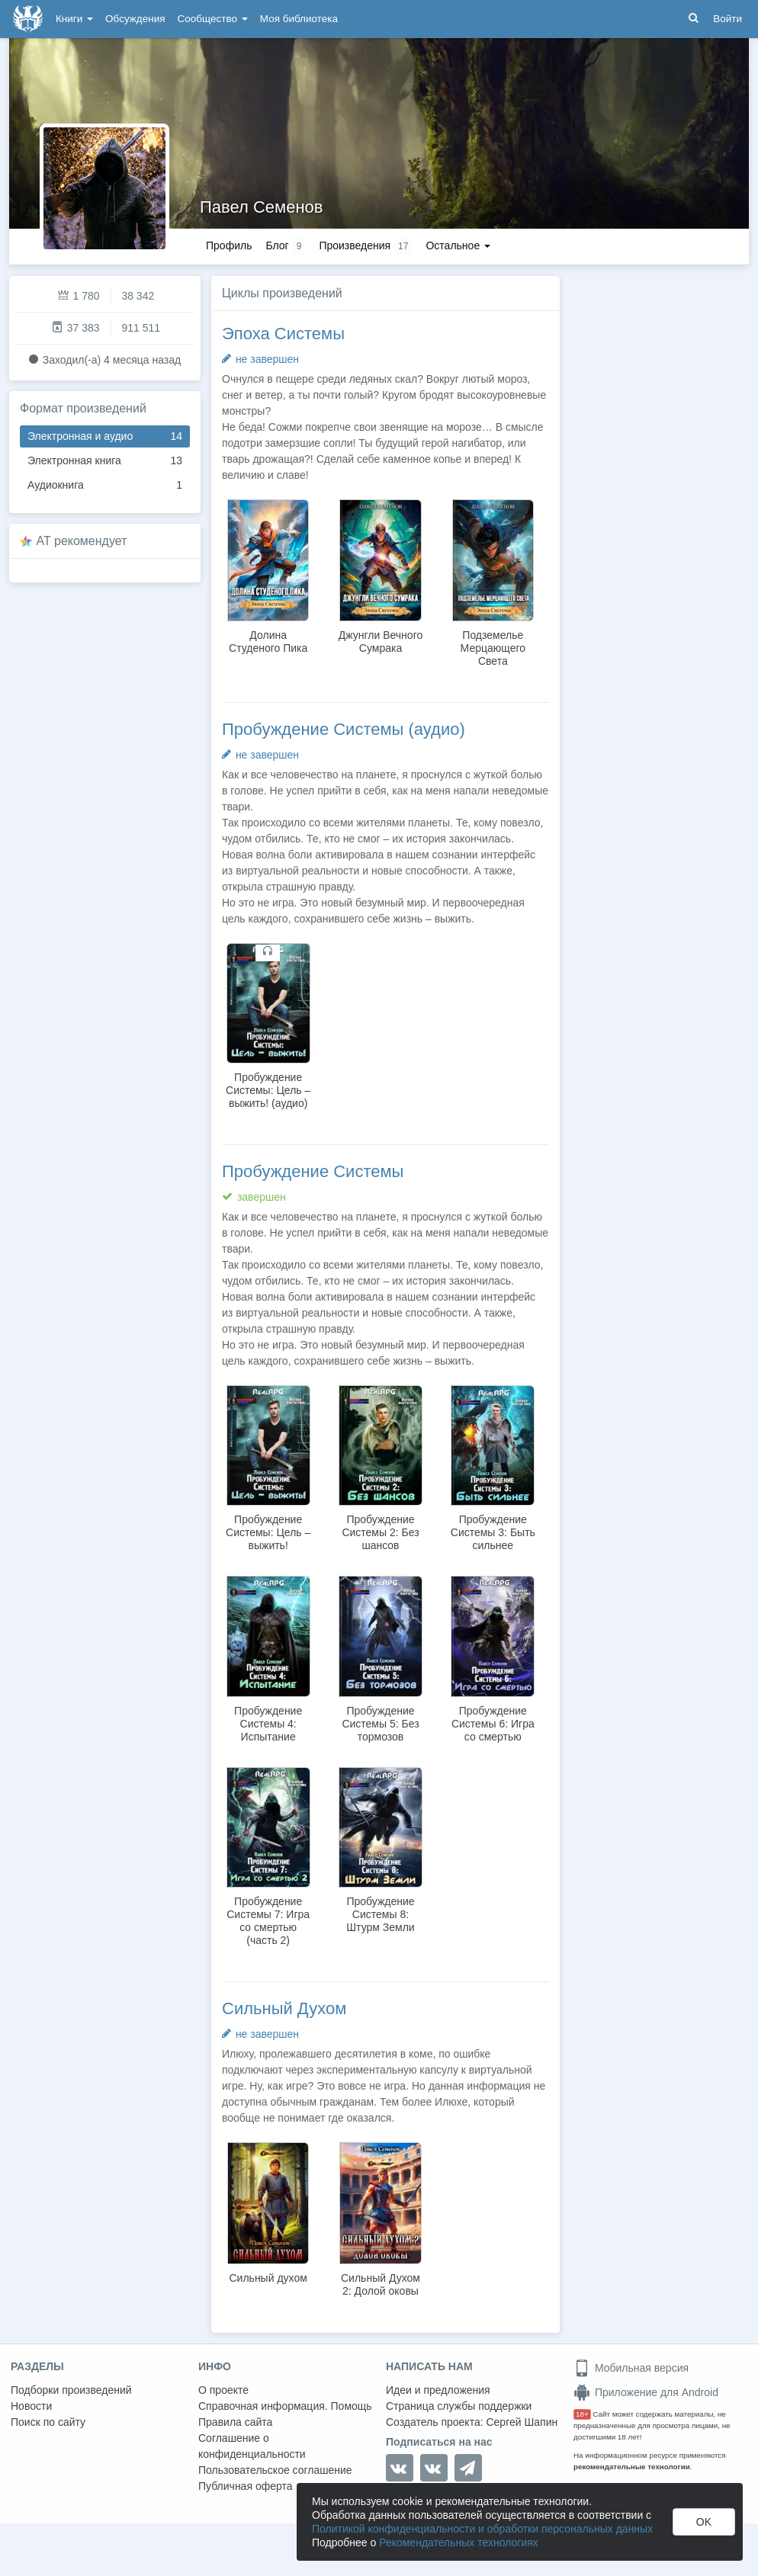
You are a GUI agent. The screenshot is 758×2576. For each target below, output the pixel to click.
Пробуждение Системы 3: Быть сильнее (493, 1532)
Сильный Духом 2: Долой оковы (380, 2284)
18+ (582, 2414)
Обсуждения (135, 18)
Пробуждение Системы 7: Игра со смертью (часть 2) (268, 1920)
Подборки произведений (71, 2390)
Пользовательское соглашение (275, 2470)
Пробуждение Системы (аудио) (343, 729)
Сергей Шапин (521, 2422)
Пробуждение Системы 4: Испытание (268, 1724)
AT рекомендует (82, 540)
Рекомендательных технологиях (458, 2542)
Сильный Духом (284, 2008)
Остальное (458, 245)
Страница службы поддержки (459, 2406)
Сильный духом (268, 2278)
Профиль (229, 245)
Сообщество (213, 18)
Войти (727, 18)
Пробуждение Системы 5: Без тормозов (380, 1724)
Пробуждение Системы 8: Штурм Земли (380, 1914)
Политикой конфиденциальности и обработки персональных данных (482, 2529)
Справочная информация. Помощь (285, 2406)
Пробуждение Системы (312, 1171)
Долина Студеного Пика (268, 641)
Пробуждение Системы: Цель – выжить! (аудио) (268, 1090)
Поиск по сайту (48, 2422)
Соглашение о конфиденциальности (252, 2446)
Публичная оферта (245, 2486)
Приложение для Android (645, 2392)
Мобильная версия (631, 2367)
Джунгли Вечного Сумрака (380, 641)
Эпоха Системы (283, 333)
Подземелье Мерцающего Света (493, 648)
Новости (31, 2406)
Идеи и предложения (438, 2390)
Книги (74, 18)
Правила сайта (235, 2422)
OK (703, 2522)
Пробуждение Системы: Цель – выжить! (268, 1532)
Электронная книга (104, 461)
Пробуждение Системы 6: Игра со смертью (493, 1724)
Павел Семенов (261, 207)
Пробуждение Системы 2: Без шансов (380, 1532)
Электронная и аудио (104, 436)
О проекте (223, 2390)
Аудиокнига (104, 485)
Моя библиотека (299, 18)
